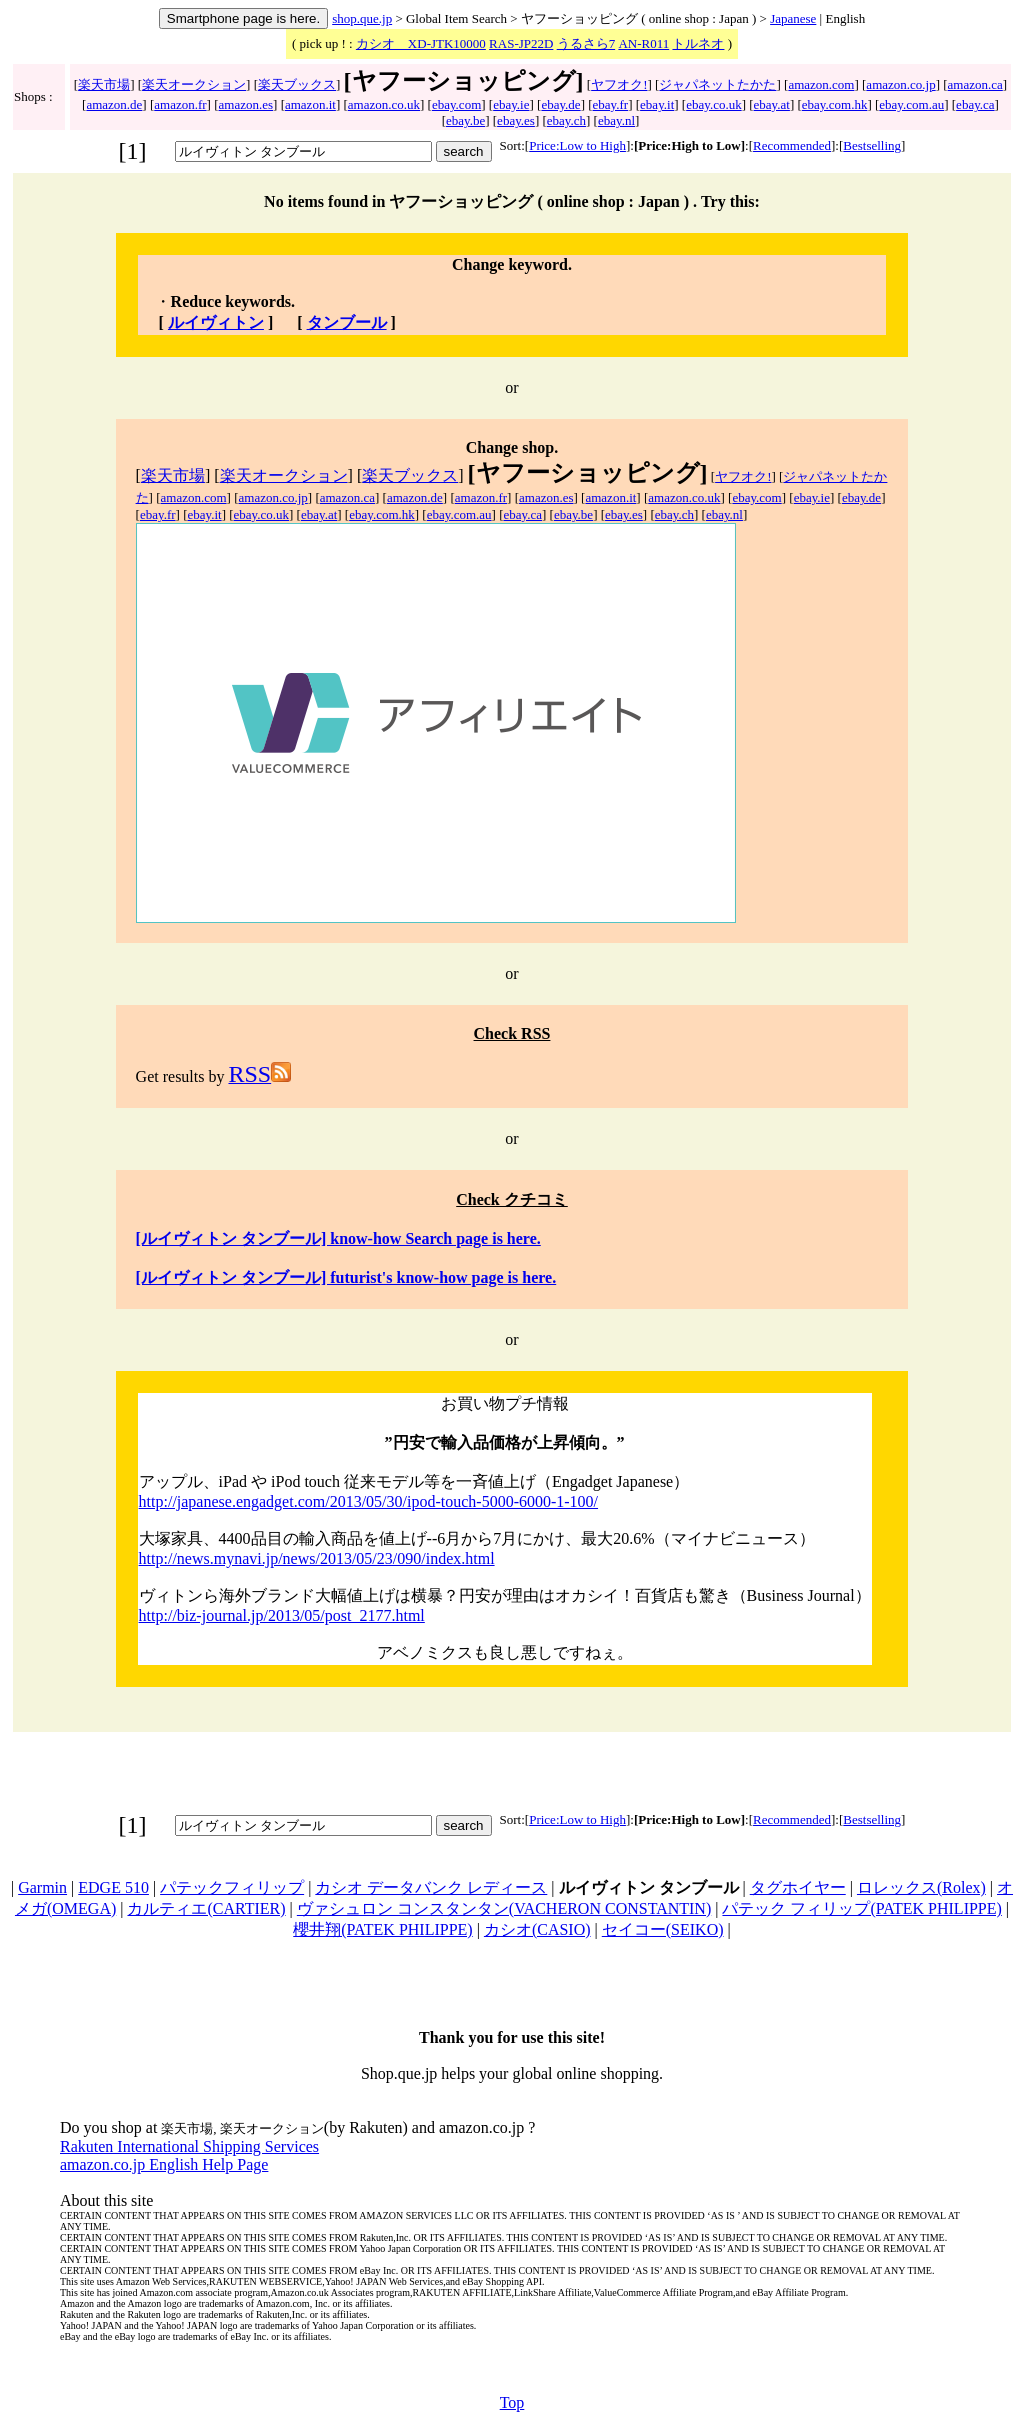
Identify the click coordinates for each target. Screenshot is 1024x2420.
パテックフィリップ (232, 1887)
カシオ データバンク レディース (431, 1887)
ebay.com (456, 104)
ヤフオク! (619, 84)
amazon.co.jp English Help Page (164, 2164)
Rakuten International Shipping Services (189, 2146)
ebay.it (657, 104)
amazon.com (821, 84)
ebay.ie (511, 104)
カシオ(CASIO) (537, 1929)
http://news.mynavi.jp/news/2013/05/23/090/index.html (317, 1558)
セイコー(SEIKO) (663, 1929)
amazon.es (246, 104)
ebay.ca (975, 104)
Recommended (792, 145)
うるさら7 (586, 43)
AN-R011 (643, 43)
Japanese (793, 18)
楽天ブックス (297, 84)
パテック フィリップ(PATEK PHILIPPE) (861, 1908)
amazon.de (114, 104)
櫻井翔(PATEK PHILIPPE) (382, 1929)
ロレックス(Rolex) (921, 1887)
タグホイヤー (798, 1887)
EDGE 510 (113, 1887)
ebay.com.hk (835, 104)
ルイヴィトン (216, 322)
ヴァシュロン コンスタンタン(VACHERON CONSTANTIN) (504, 1908)
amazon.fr (180, 104)
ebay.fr (611, 104)
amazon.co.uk (384, 104)
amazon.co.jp (900, 84)
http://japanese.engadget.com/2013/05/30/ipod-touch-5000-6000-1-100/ (368, 1501)
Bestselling (872, 145)
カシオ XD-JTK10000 (421, 43)
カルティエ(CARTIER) (206, 1908)
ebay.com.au (911, 104)
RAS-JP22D (521, 43)
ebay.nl (616, 120)
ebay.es (516, 120)
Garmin (42, 1887)
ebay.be (465, 120)
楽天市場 (104, 84)
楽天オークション (194, 84)
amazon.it (310, 104)
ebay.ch (566, 120)
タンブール (347, 322)
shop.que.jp (362, 18)
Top (512, 2402)
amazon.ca (975, 84)
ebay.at (772, 104)
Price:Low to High (577, 145)
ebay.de (560, 104)
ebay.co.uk (713, 104)
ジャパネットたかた (717, 84)
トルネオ (698, 43)
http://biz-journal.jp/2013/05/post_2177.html (282, 1615)
